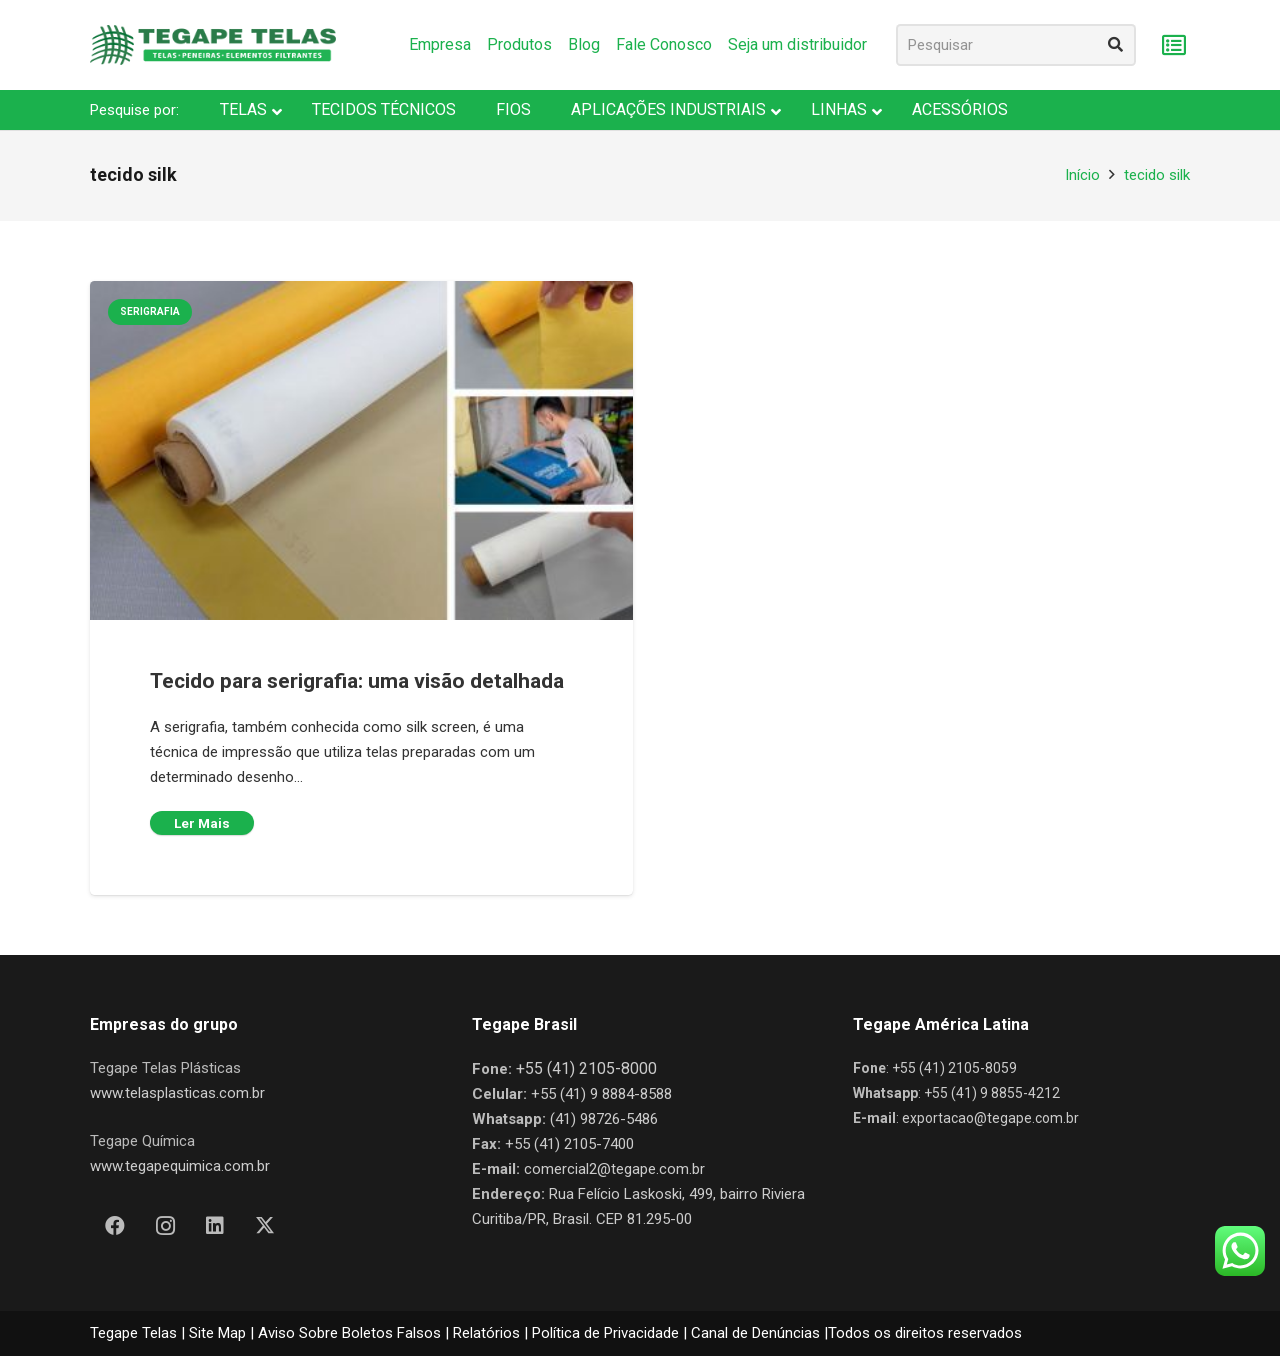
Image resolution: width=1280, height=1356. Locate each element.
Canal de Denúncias (755, 1333)
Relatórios (486, 1333)
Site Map (217, 1333)
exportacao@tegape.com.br (990, 1118)
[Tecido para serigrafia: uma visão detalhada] (361, 450)
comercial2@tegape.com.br (614, 1169)
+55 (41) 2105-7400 (569, 1144)
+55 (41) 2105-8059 (954, 1068)
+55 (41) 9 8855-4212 (992, 1093)
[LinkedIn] (215, 1226)
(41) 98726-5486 (604, 1119)
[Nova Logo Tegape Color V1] (213, 45)
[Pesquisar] (1016, 45)
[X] (265, 1226)
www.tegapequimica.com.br (180, 1166)
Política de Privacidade (605, 1333)
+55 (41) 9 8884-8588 (601, 1094)
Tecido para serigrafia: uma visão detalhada (357, 680)
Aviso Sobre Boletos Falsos (349, 1333)
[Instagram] (165, 1226)
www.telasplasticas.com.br (177, 1093)
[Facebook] (115, 1226)
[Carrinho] (1173, 45)
